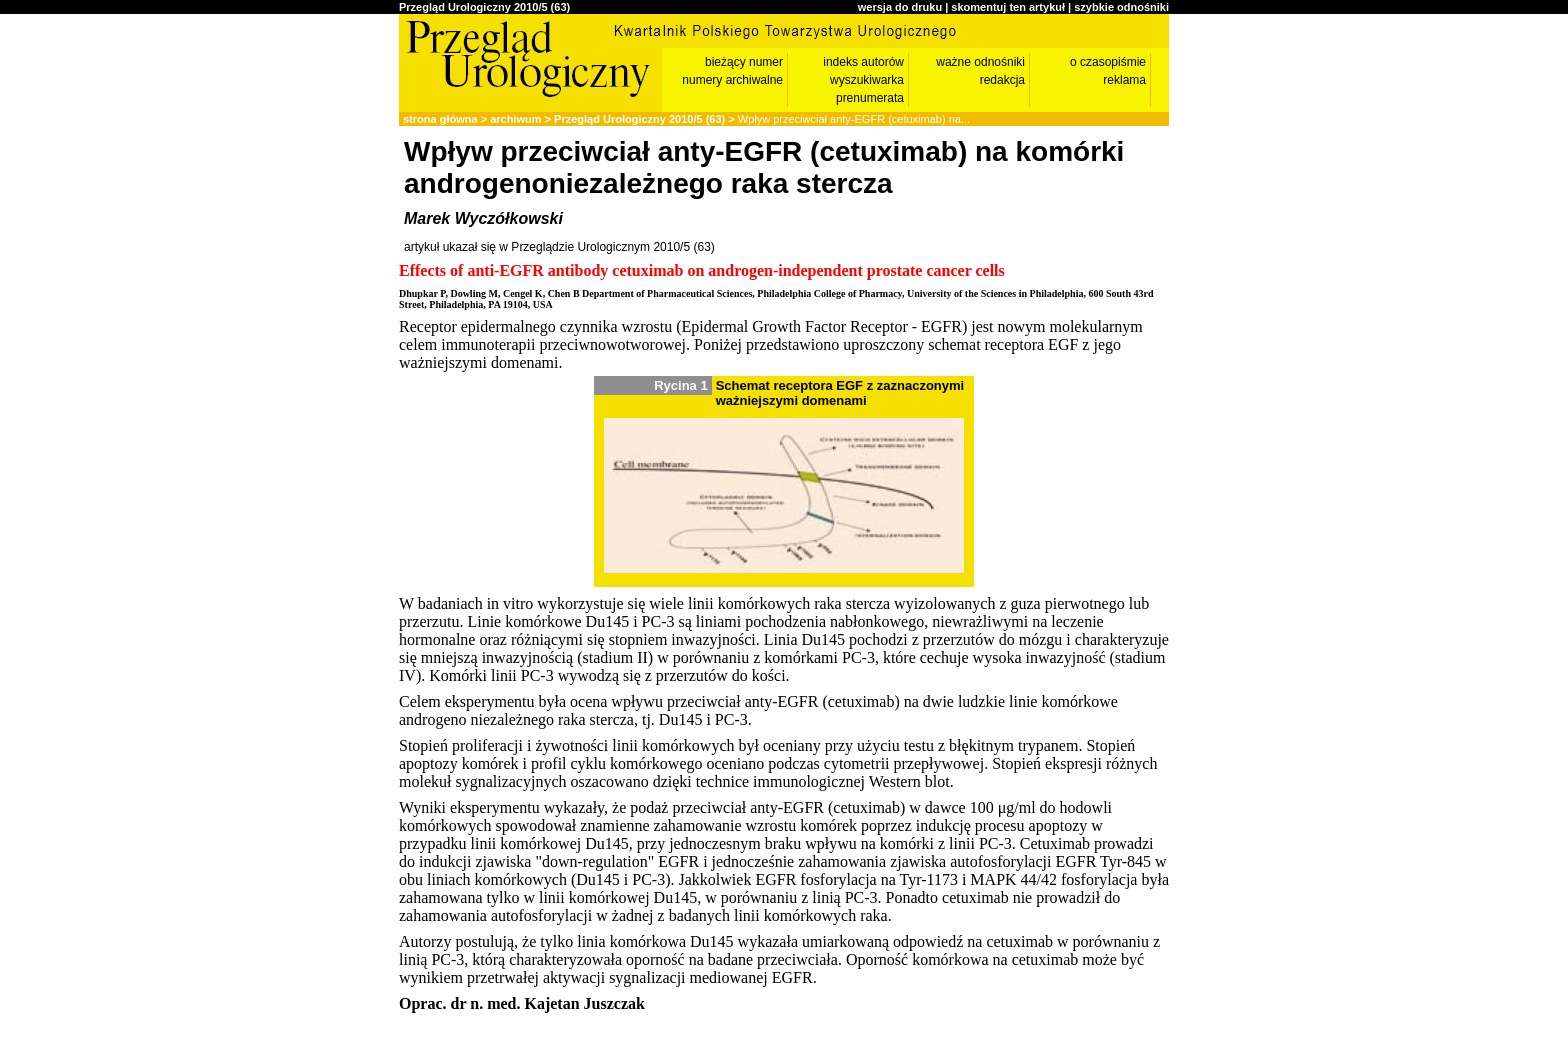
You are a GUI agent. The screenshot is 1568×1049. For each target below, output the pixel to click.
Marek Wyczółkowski (483, 218)
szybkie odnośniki (1121, 7)
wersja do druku (900, 7)
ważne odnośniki (980, 62)
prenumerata (870, 98)
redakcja (1002, 80)
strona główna (440, 119)
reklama (1124, 80)
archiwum (515, 119)
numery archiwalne (732, 80)
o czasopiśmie (1108, 62)
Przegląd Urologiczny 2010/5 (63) (484, 7)
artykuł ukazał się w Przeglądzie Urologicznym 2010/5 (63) (559, 247)
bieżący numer (744, 62)
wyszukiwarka (867, 80)
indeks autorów (863, 62)
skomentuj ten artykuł (1008, 7)
